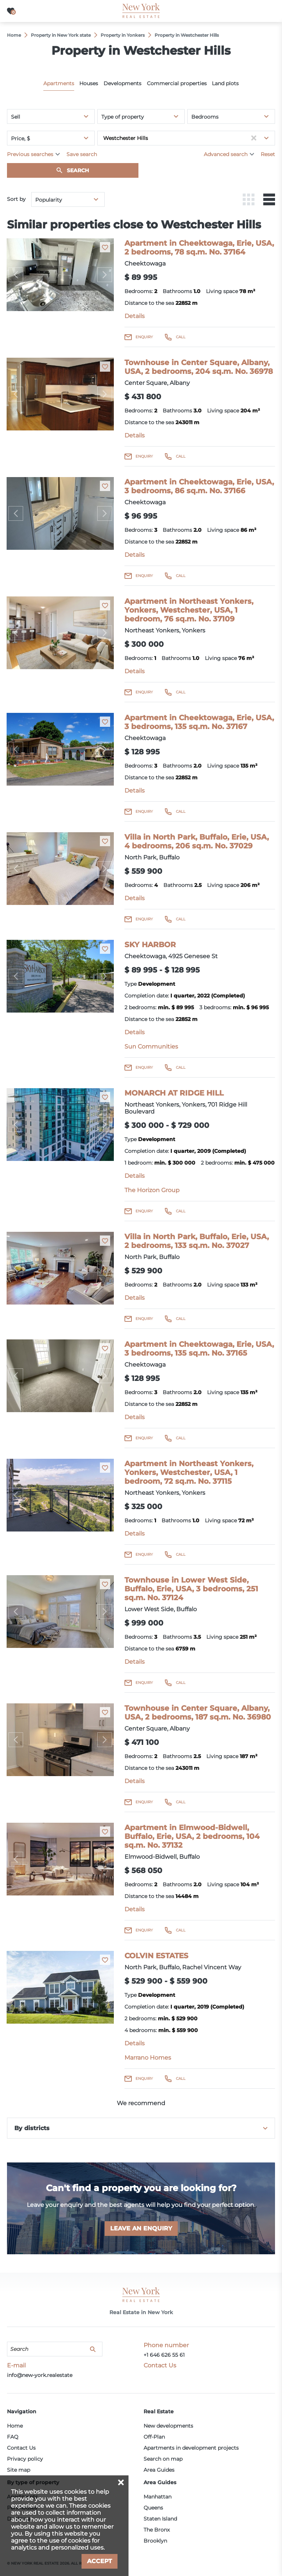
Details (134, 316)
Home (15, 2425)
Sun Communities (151, 1046)
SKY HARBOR (150, 944)
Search (78, 170)
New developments (168, 2425)
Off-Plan (154, 2437)
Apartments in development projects (191, 2448)
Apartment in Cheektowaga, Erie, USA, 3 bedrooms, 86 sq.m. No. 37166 (199, 486)
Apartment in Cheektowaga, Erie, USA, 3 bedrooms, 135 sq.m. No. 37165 (199, 1348)
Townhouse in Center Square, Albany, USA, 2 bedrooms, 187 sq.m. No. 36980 (197, 1712)
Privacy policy (25, 2459)
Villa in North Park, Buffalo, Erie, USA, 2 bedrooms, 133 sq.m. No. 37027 (196, 1241)
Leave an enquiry (141, 2228)
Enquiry (144, 337)
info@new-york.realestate (39, 2375)
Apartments (58, 83)
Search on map (163, 2459)
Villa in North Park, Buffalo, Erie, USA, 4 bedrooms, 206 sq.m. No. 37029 (196, 841)
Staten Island (160, 2518)
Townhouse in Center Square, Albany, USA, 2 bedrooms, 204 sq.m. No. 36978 (198, 367)
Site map (18, 2470)
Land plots (225, 83)
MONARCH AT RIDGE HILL (174, 1093)
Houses (88, 83)
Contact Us (21, 2448)
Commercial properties (177, 83)
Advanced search (225, 154)
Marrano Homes (147, 2057)
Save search (81, 154)
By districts (32, 2128)
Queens (153, 2507)
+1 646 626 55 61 (164, 2355)
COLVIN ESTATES (156, 1955)
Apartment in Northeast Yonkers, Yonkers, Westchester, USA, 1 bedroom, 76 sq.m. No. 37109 (188, 610)
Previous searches (30, 154)
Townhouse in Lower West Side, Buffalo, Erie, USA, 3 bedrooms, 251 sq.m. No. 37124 (191, 1589)
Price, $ (20, 138)
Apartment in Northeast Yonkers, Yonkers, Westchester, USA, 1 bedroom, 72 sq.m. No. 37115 (188, 1472)
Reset (268, 154)
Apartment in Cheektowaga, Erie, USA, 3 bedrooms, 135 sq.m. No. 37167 (199, 722)
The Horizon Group (152, 1190)
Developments (122, 83)
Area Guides (159, 2470)
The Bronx (157, 2529)
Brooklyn (155, 2540)
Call (180, 337)
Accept (99, 2561)
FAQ (12, 2437)
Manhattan (157, 2496)
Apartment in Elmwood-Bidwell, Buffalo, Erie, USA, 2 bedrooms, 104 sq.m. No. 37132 (192, 1836)
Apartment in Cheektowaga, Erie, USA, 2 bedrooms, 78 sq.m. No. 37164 (199, 247)
